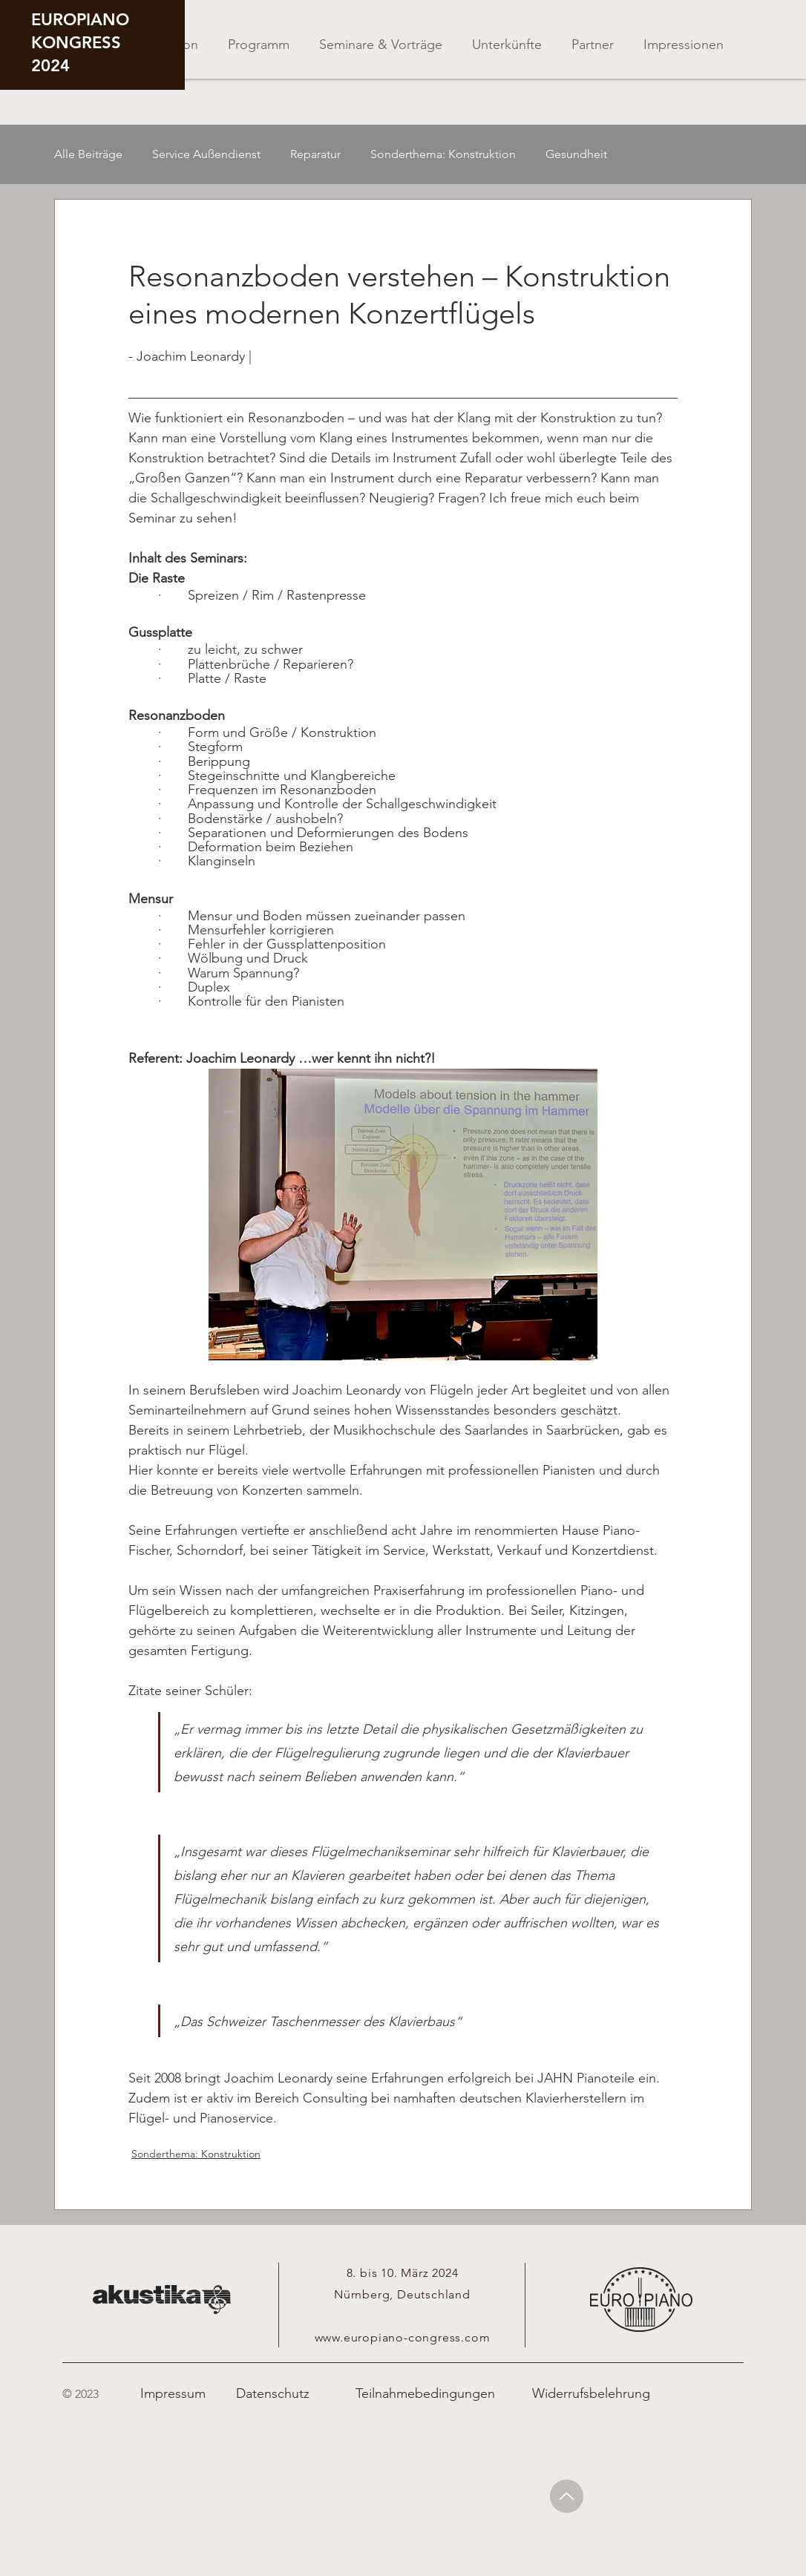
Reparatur (315, 154)
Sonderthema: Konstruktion (443, 154)
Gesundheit (576, 154)
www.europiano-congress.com (403, 2337)
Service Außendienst (206, 154)
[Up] (566, 2496)
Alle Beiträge (88, 154)
